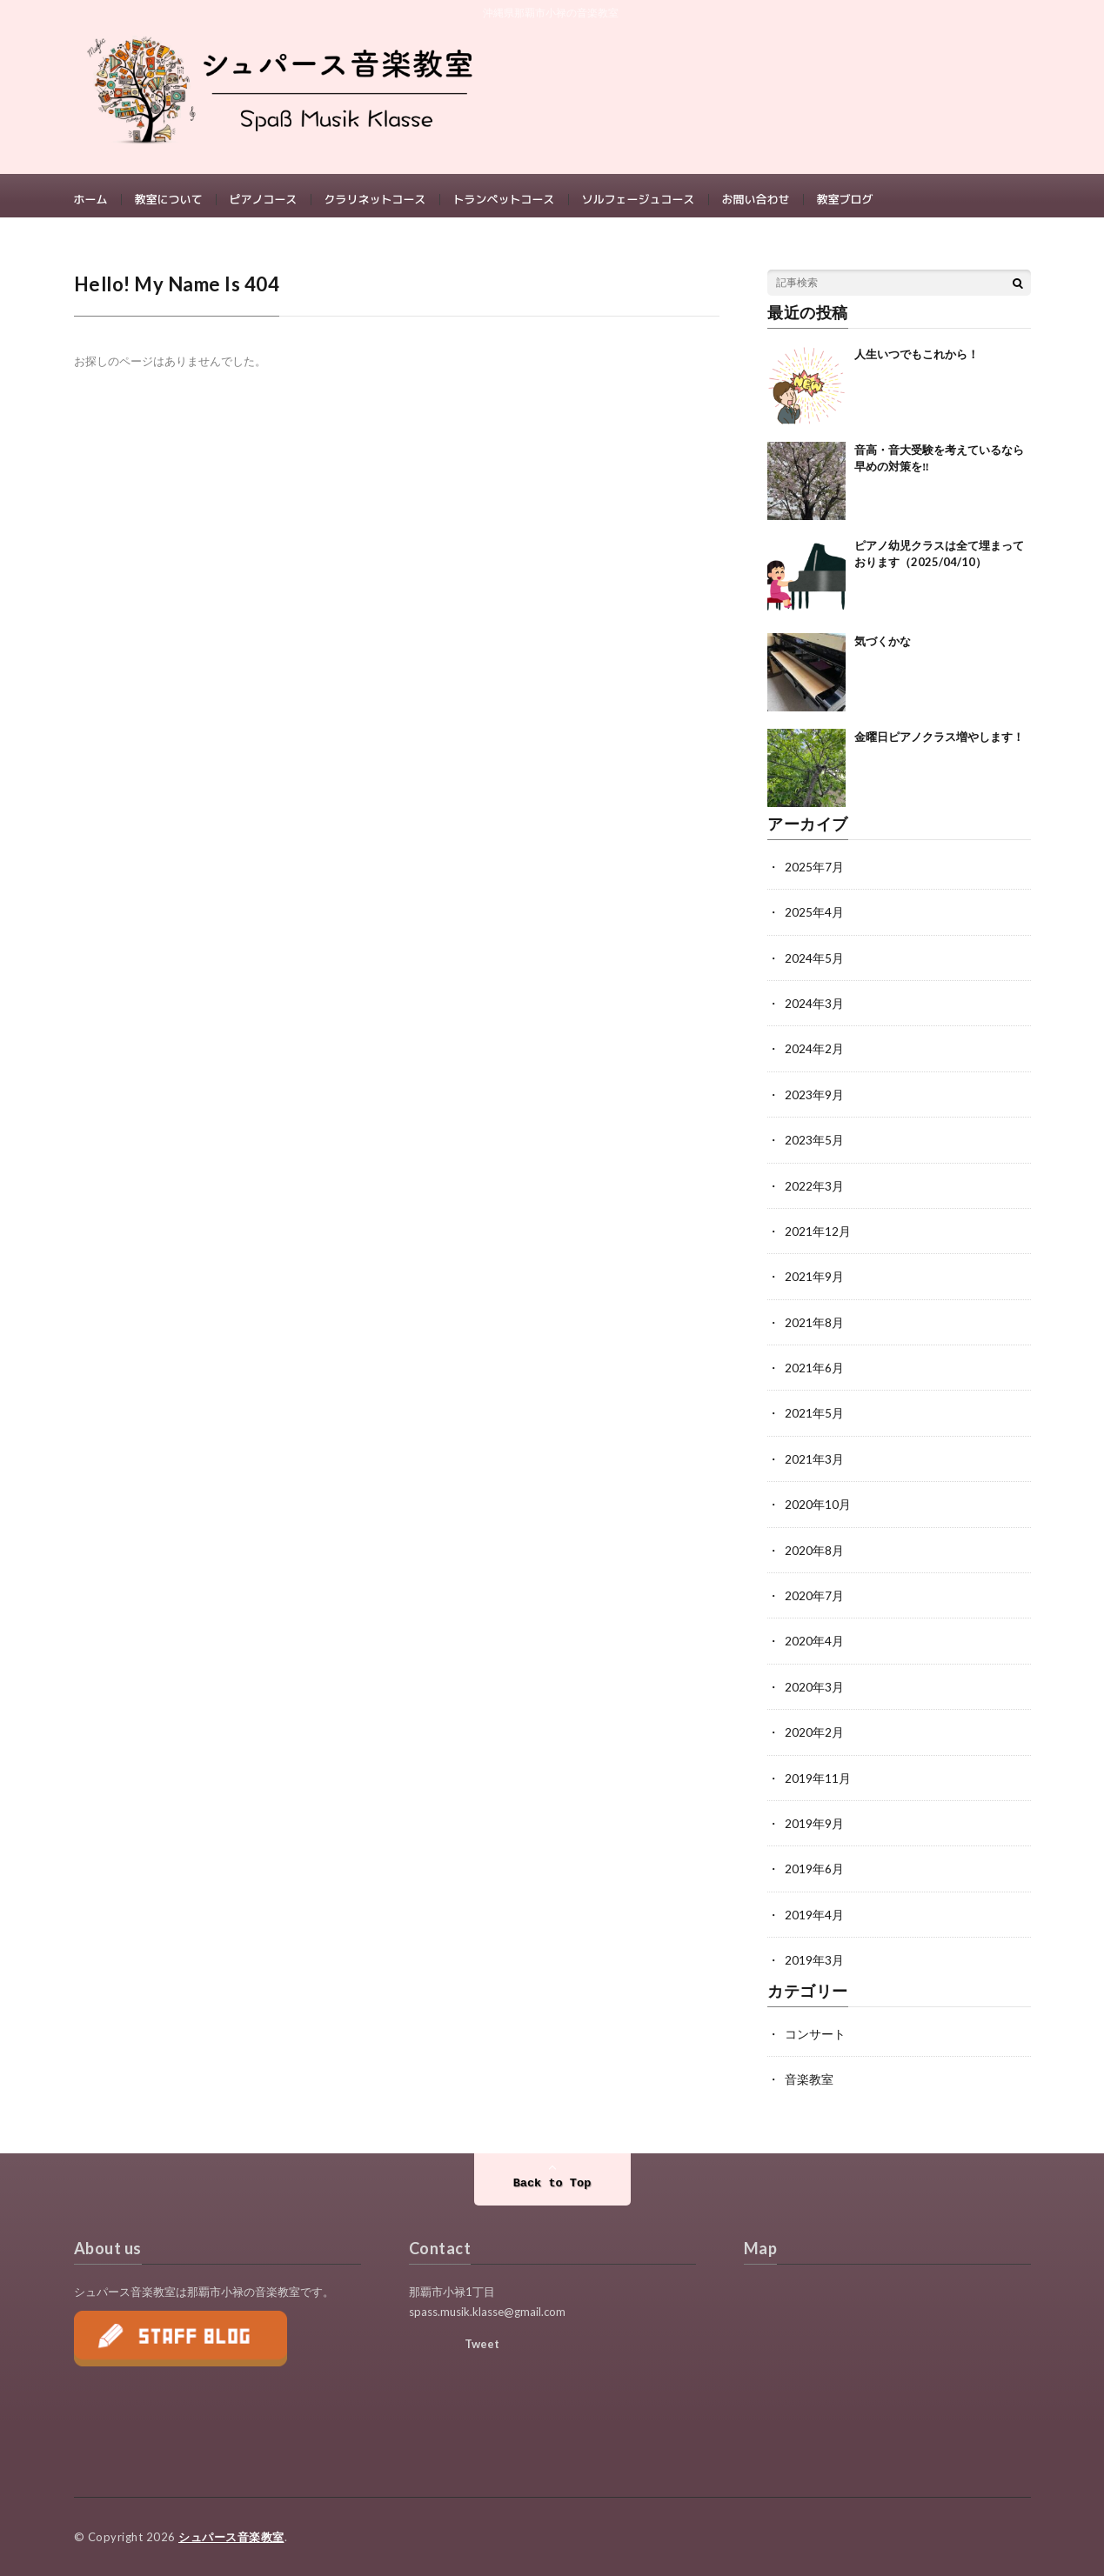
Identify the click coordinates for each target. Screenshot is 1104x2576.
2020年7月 (814, 1599)
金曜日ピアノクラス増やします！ (939, 745)
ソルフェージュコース (638, 200)
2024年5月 (814, 965)
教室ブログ (845, 200)
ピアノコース (264, 200)
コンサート (815, 2033)
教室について (169, 200)
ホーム (91, 200)
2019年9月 (814, 1825)
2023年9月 (814, 1101)
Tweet (482, 2344)
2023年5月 (814, 1146)
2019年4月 (814, 1915)
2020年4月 (814, 1644)
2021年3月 (814, 1463)
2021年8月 (814, 1327)
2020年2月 (814, 1734)
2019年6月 (814, 1870)
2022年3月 (814, 1192)
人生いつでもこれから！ (916, 363)
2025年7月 (814, 875)
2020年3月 (814, 1689)
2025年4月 (814, 920)
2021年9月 (814, 1282)
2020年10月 (818, 1508)
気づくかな (882, 650)
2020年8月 (814, 1553)
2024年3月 (814, 1011)
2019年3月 (814, 1960)
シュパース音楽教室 (231, 2537)
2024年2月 (814, 1056)
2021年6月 (814, 1372)
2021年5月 (814, 1418)
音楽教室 (809, 2079)
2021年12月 (818, 1237)
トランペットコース (504, 200)
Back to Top (552, 2183)
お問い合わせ (756, 200)
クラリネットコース (375, 200)
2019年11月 (818, 1779)
